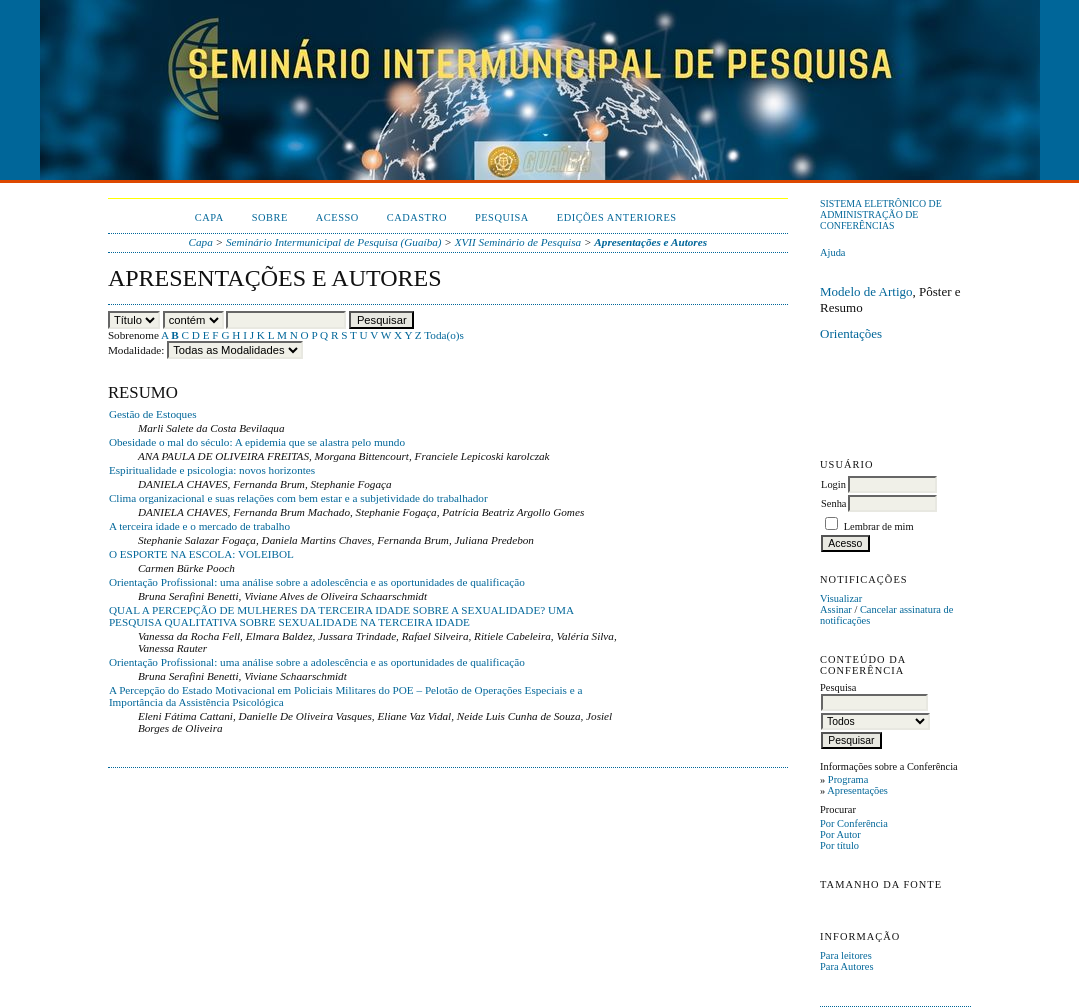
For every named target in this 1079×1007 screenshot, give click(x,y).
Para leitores (846, 955)
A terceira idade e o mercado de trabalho (199, 526)
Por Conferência (854, 823)
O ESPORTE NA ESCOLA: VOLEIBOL (201, 554)
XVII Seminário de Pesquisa (518, 242)
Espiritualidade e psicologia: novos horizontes (212, 470)
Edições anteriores (617, 217)
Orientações (851, 333)
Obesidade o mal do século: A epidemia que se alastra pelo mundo (257, 442)
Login (833, 484)
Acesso (337, 217)
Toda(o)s (444, 335)
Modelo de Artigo (866, 291)
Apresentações (857, 790)
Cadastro (417, 217)
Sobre (270, 217)
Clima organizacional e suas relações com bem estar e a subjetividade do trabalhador (298, 498)
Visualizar (841, 598)
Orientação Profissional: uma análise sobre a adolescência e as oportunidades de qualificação (317, 582)
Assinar (836, 609)
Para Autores (846, 966)
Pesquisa (502, 217)
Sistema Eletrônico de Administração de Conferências (881, 214)
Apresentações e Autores (650, 242)
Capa (209, 217)
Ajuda (832, 252)
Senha (833, 503)
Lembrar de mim (879, 526)
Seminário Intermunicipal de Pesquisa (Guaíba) (334, 242)
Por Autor (840, 834)
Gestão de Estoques (153, 414)
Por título (839, 845)
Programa (848, 779)
